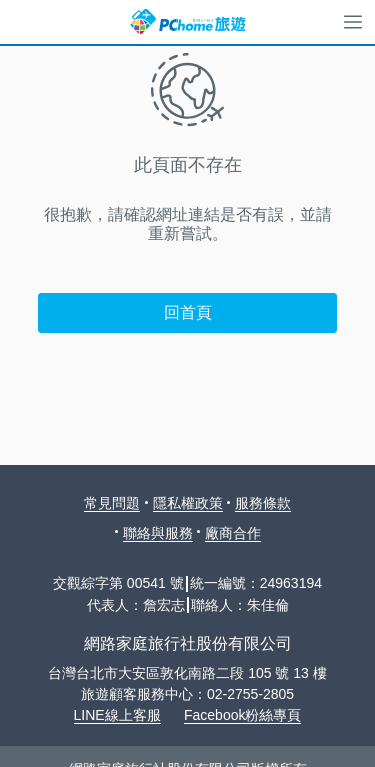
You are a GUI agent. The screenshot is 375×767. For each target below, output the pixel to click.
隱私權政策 (188, 503)
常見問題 (112, 503)
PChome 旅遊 (188, 22)
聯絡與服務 (158, 533)
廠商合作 (233, 533)
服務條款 (263, 503)
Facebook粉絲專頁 (242, 715)
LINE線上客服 (117, 715)
